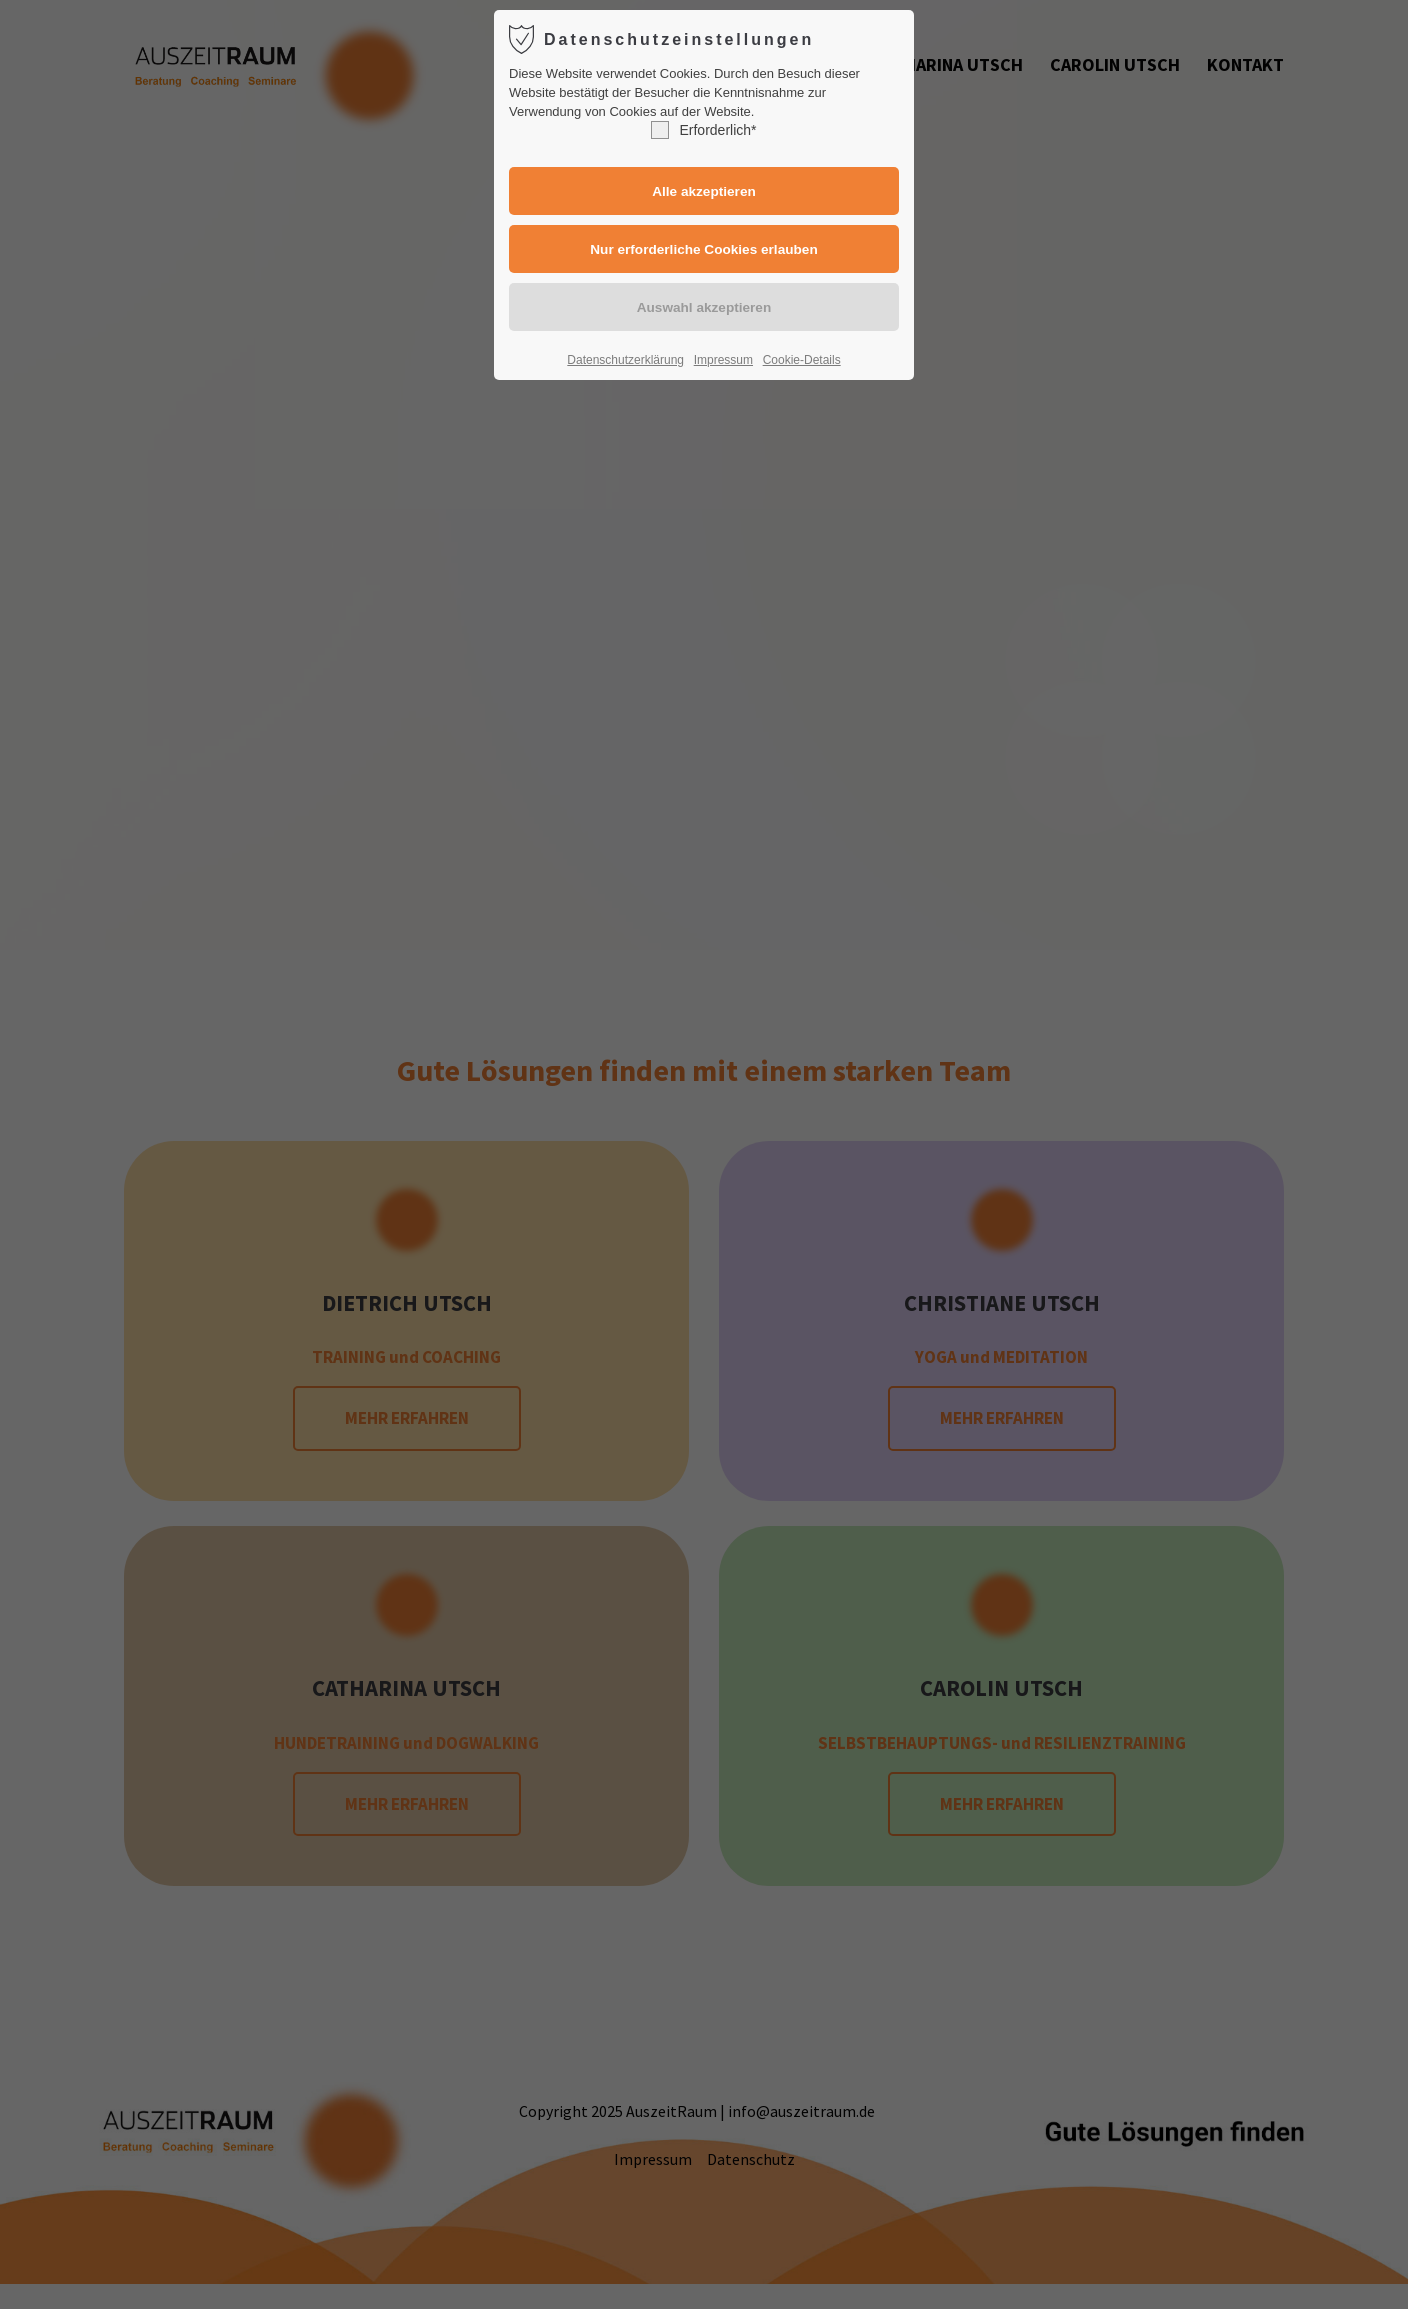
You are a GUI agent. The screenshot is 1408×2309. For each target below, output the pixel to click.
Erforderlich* (703, 130)
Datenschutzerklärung (625, 360)
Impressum (723, 360)
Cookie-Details (802, 360)
